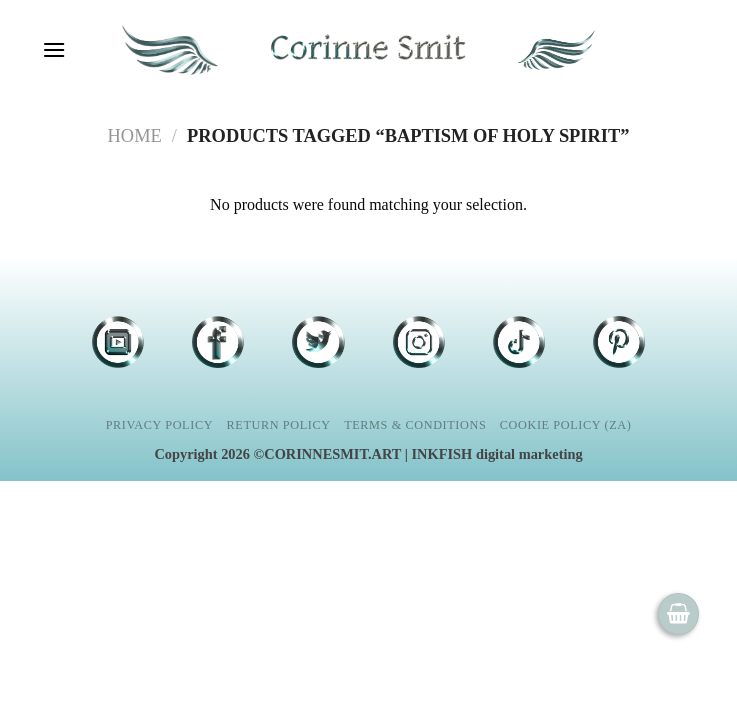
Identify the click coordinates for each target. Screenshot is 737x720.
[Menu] (53, 49)
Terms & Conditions (415, 425)
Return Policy (279, 425)
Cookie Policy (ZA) (566, 425)
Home (135, 136)
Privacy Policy (159, 425)
